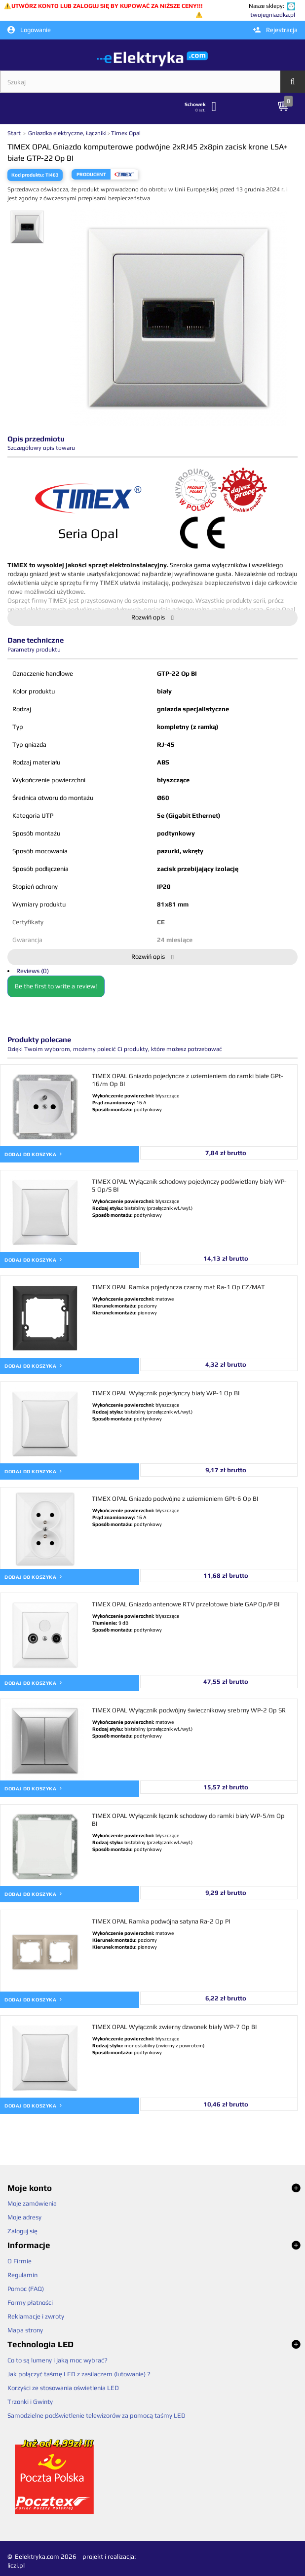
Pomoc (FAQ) (25, 2288)
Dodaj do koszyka (33, 1154)
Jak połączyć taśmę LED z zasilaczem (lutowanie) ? (79, 2374)
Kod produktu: (27, 175)
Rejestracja (275, 30)
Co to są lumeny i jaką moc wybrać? (57, 2360)
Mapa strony (25, 2330)
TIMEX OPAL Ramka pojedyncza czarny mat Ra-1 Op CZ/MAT (178, 1287)
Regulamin (22, 2275)
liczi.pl (16, 2565)
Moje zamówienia (32, 2203)
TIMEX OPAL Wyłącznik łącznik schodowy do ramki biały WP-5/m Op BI (188, 1819)
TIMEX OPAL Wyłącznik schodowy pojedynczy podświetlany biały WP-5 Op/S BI (189, 1185)
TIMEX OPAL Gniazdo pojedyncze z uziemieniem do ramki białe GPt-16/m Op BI (187, 1080)
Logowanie (29, 30)
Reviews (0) (32, 971)
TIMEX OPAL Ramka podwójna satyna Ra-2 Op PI (161, 1921)
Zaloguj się (22, 2231)
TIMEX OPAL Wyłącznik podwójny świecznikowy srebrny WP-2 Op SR (189, 1710)
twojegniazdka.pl (272, 14)
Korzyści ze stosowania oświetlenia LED (63, 2388)
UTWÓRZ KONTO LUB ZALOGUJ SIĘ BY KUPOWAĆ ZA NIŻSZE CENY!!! (107, 5)
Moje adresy (24, 2217)
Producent (91, 174)
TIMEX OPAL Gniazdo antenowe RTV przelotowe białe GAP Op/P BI (185, 1604)
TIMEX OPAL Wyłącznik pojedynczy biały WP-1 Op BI (165, 1393)
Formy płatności (30, 2302)
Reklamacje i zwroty (35, 2316)
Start (14, 133)
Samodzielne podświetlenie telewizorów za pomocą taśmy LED (96, 2415)
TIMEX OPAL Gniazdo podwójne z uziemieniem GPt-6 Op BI (175, 1498)
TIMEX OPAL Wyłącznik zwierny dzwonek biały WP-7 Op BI (174, 2027)
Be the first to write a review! (56, 986)
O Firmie (19, 2261)
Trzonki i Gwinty (30, 2401)
